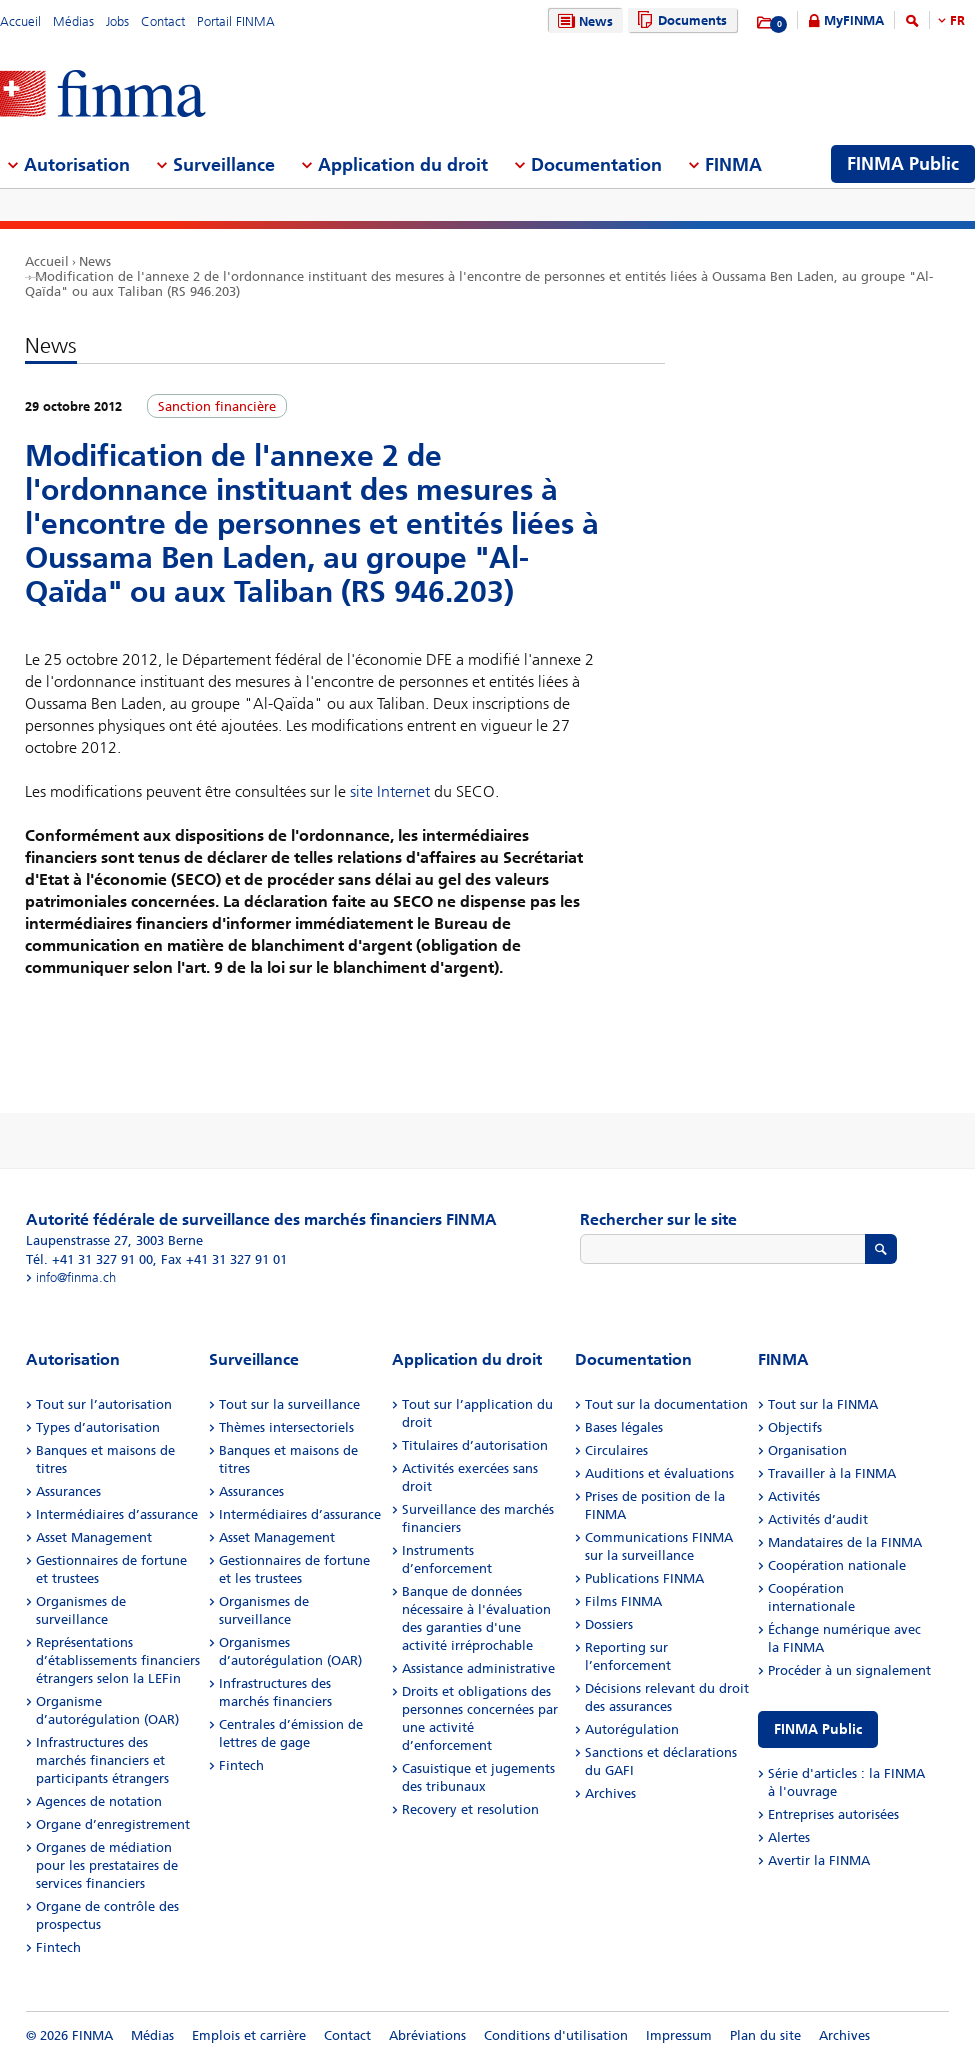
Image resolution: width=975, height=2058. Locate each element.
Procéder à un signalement (849, 1670)
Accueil (20, 21)
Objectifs (795, 1427)
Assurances (68, 1491)
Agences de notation (99, 1801)
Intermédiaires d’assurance (117, 1514)
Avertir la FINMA (819, 1860)
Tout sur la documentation (666, 1404)
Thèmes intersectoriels (286, 1427)
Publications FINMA (644, 1578)
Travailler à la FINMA (832, 1473)
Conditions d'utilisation (556, 2035)
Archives (610, 1793)
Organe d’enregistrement (113, 1824)
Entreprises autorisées (833, 1814)
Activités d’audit (818, 1519)
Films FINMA (623, 1601)
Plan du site (765, 2035)
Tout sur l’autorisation (104, 1404)
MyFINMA (854, 20)
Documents (679, 20)
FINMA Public (818, 1729)
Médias (73, 21)
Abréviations (427, 2035)
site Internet (390, 791)
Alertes (789, 1837)
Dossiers (609, 1624)
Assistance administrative (478, 1668)
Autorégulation (632, 1729)
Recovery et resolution (470, 1809)
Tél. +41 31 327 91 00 (89, 1259)
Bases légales (624, 1427)
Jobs (117, 21)
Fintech (58, 1947)
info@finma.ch (76, 1277)
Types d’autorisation (98, 1427)
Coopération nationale (837, 1565)
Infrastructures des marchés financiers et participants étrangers (102, 1760)
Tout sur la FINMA (823, 1404)
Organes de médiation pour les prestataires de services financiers (107, 1865)
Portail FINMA (236, 21)
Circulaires (616, 1450)
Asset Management (94, 1537)
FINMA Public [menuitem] (903, 164)
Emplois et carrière (249, 2035)
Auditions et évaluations (659, 1473)
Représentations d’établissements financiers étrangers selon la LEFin (118, 1660)
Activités (794, 1496)
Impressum (679, 2035)
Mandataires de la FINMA (845, 1542)
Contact (163, 21)
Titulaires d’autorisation (475, 1445)
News (583, 21)
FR (957, 20)
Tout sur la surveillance (289, 1404)
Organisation (807, 1450)
